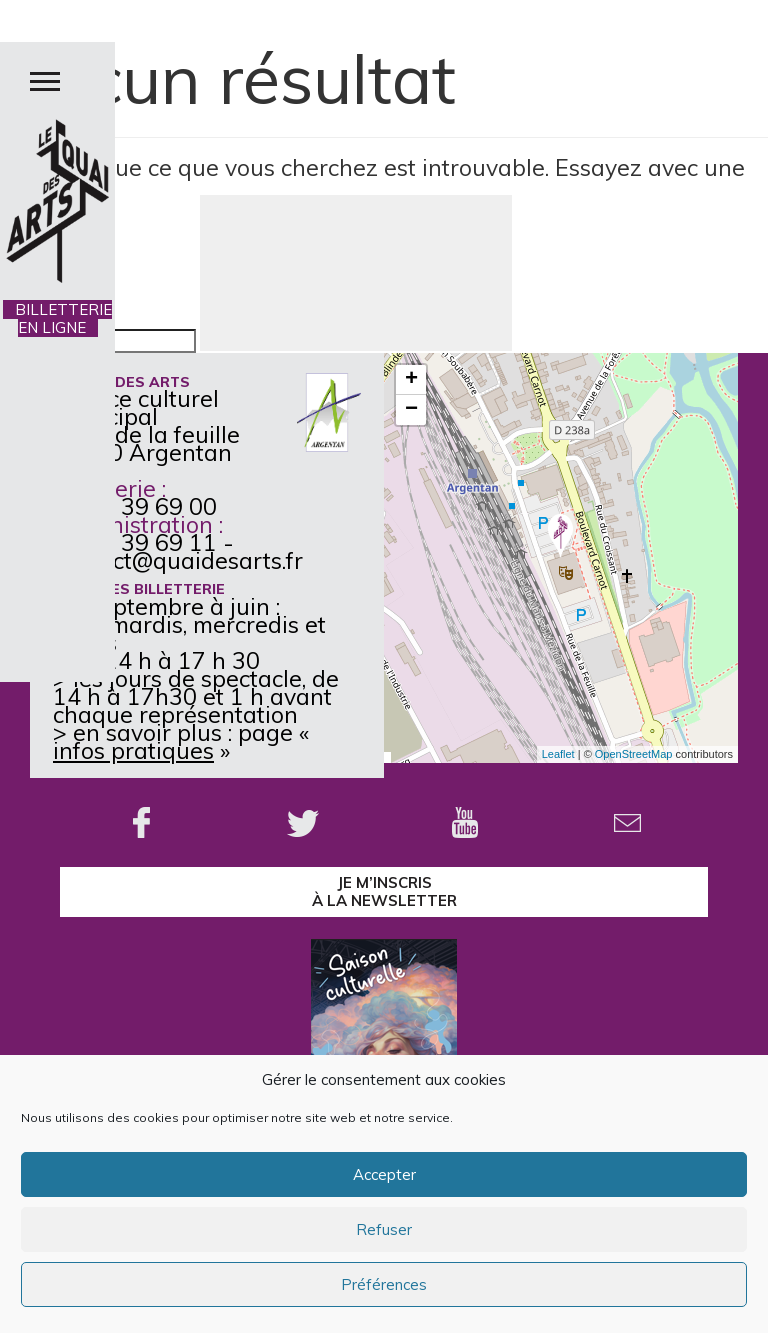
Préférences (384, 1284)
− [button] (411, 410)
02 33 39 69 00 (135, 506)
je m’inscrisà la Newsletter (384, 891)
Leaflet (558, 754)
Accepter (384, 1174)
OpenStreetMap (634, 754)
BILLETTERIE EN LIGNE (57, 318)
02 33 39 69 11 (135, 542)
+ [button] (411, 380)
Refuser (384, 1229)
